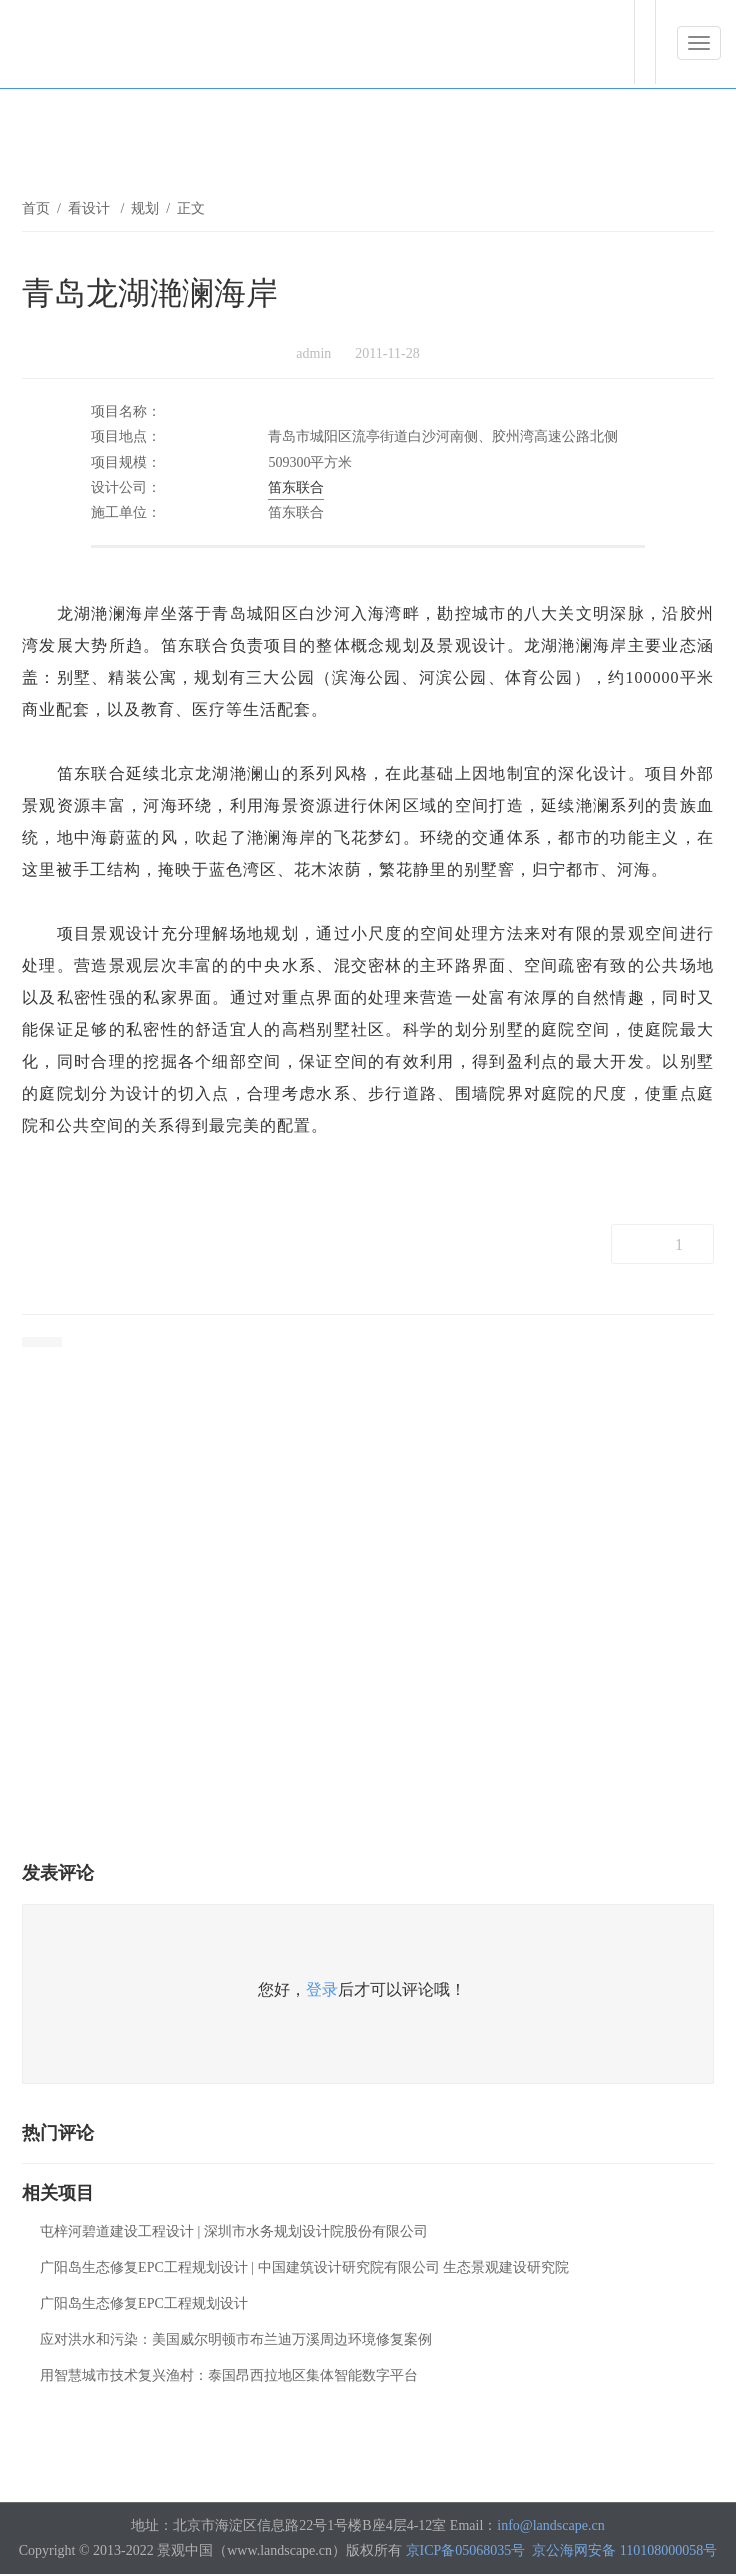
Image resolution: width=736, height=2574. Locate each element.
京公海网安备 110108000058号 (624, 2550)
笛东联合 (296, 487)
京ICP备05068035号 (466, 2550)
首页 (36, 208)
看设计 (91, 208)
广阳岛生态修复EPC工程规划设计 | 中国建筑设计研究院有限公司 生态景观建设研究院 (304, 2267)
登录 (322, 1989)
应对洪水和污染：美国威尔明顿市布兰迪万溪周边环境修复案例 (236, 2339)
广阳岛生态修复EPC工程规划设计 (144, 2303)
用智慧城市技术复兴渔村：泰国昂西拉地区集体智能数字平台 (229, 2375)
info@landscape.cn (550, 2525)
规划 (145, 208)
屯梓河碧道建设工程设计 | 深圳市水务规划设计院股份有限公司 (234, 2231)
